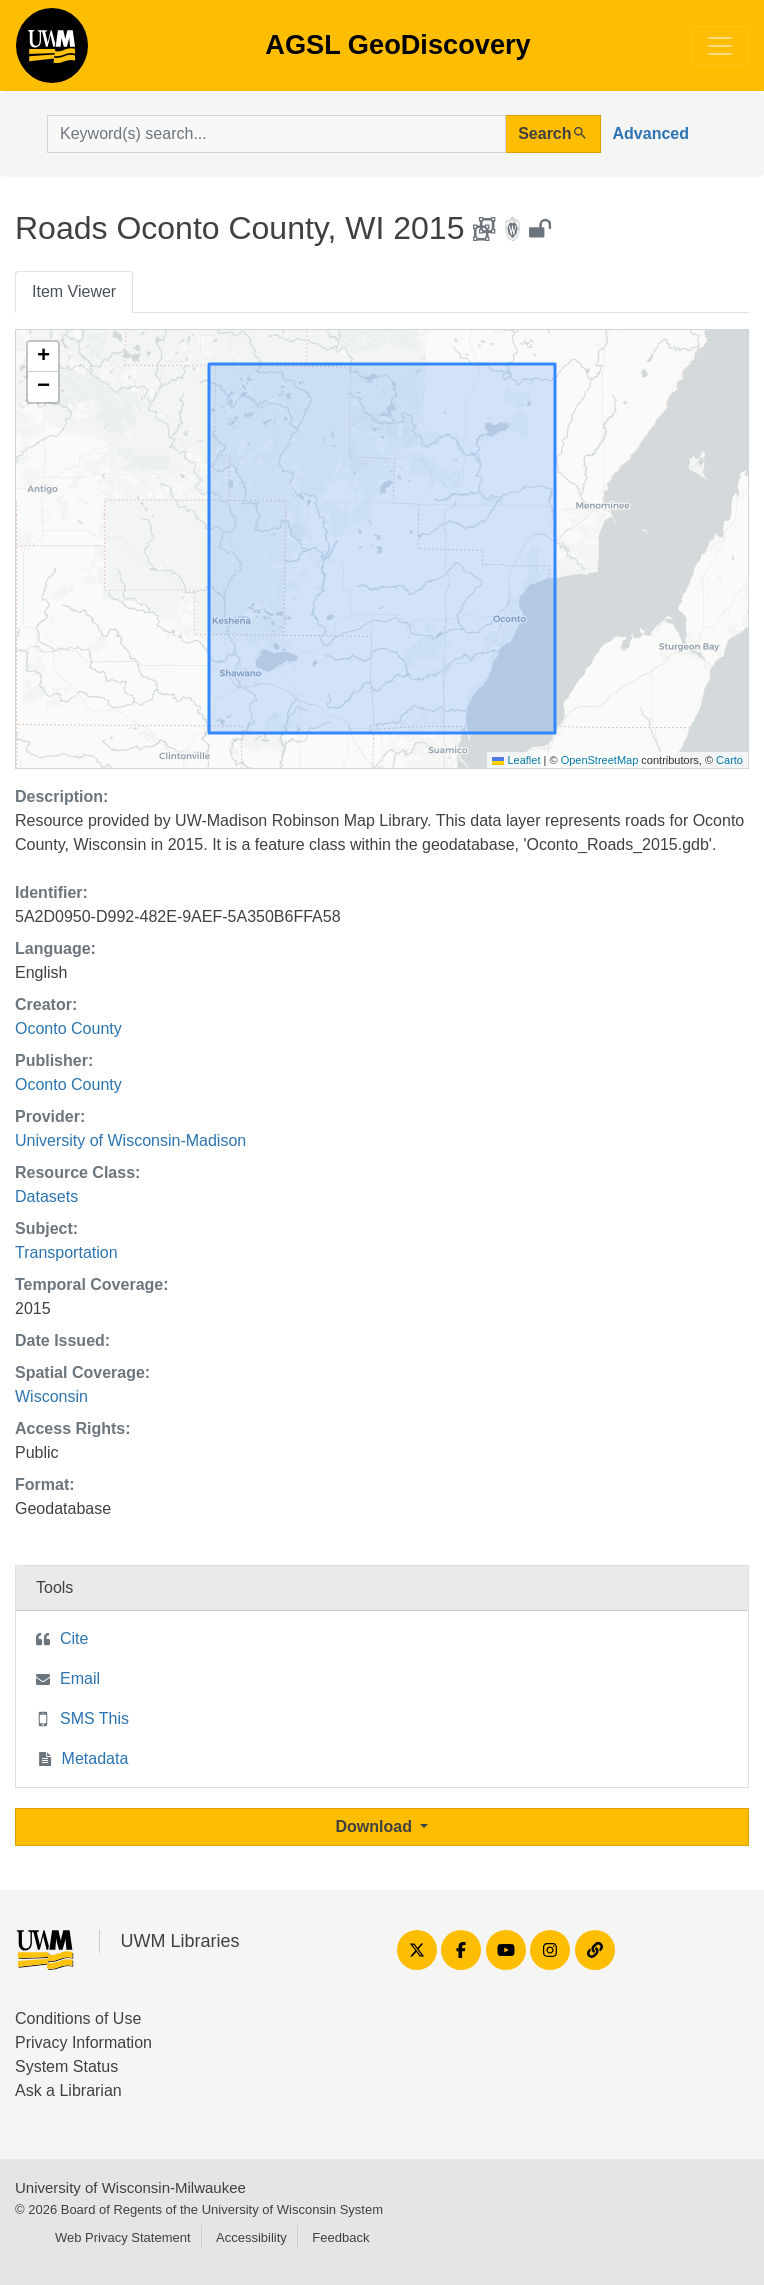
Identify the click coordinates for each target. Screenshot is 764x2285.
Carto (729, 760)
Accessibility (251, 2237)
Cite (74, 1638)
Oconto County (68, 1028)
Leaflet (516, 760)
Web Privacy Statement (123, 2237)
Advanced (651, 133)
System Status (66, 2066)
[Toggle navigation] (720, 46)
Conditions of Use (78, 2018)
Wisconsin (51, 1396)
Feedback (340, 2237)
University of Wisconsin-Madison (130, 1140)
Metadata (95, 1758)
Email (80, 1678)
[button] (43, 357)
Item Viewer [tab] (74, 291)
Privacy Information (83, 2042)
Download (376, 1826)
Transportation (66, 1252)
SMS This (94, 1718)
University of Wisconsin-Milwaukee (130, 2187)
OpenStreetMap (600, 760)
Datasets (46, 1196)
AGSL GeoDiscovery (52, 52)
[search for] (276, 134)
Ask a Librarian (68, 2090)
